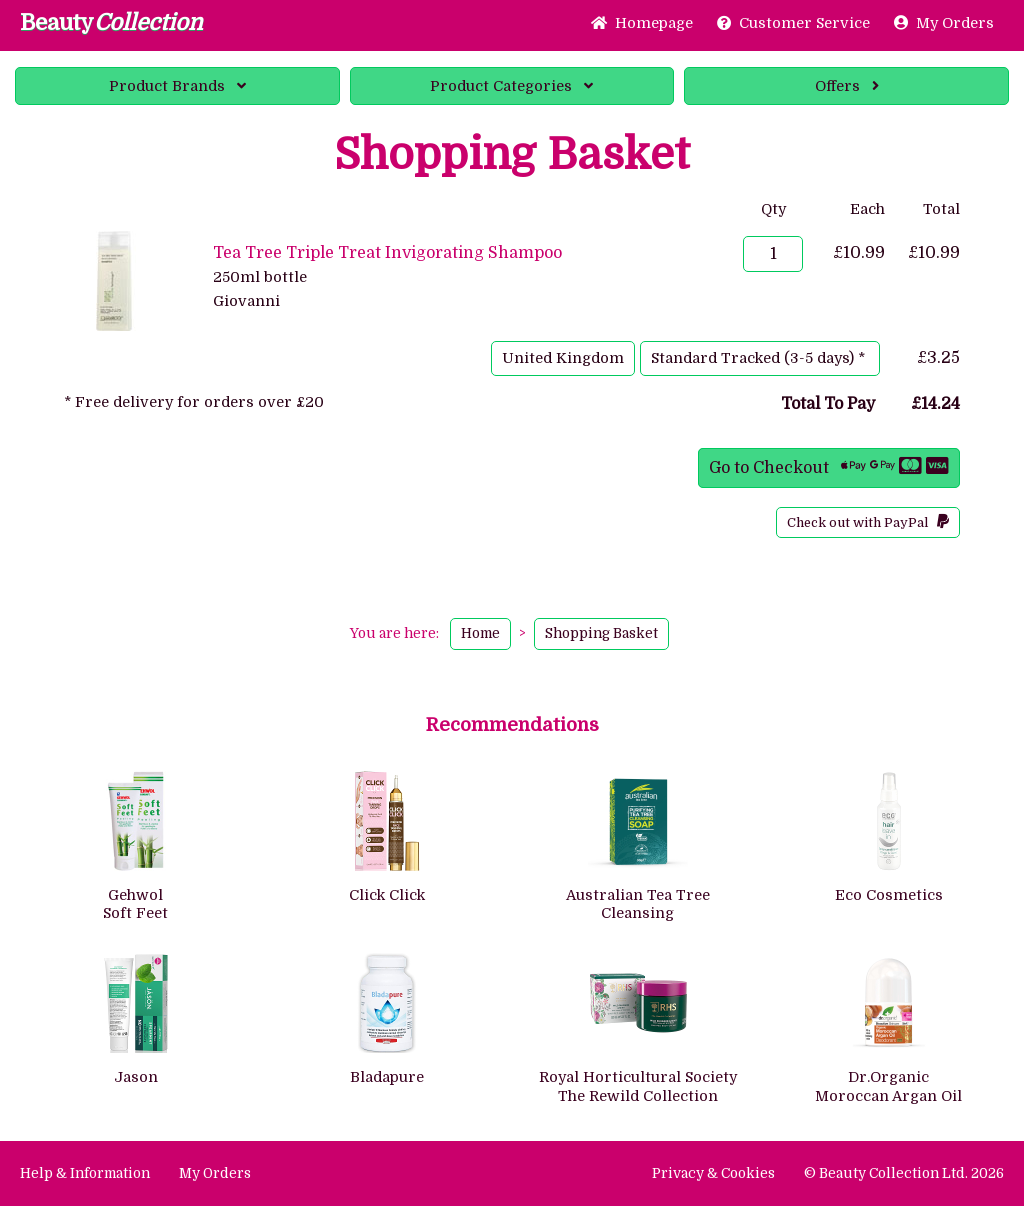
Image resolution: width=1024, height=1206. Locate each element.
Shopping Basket (601, 633)
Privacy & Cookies (713, 1173)
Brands (177, 86)
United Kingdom (563, 358)
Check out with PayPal (868, 521)
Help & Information (85, 1173)
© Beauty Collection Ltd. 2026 (904, 1173)
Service (793, 23)
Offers (847, 86)
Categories (511, 86)
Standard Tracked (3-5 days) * (760, 358)
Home (642, 23)
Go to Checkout (829, 466)
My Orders (944, 23)
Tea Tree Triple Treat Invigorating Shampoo (387, 253)
